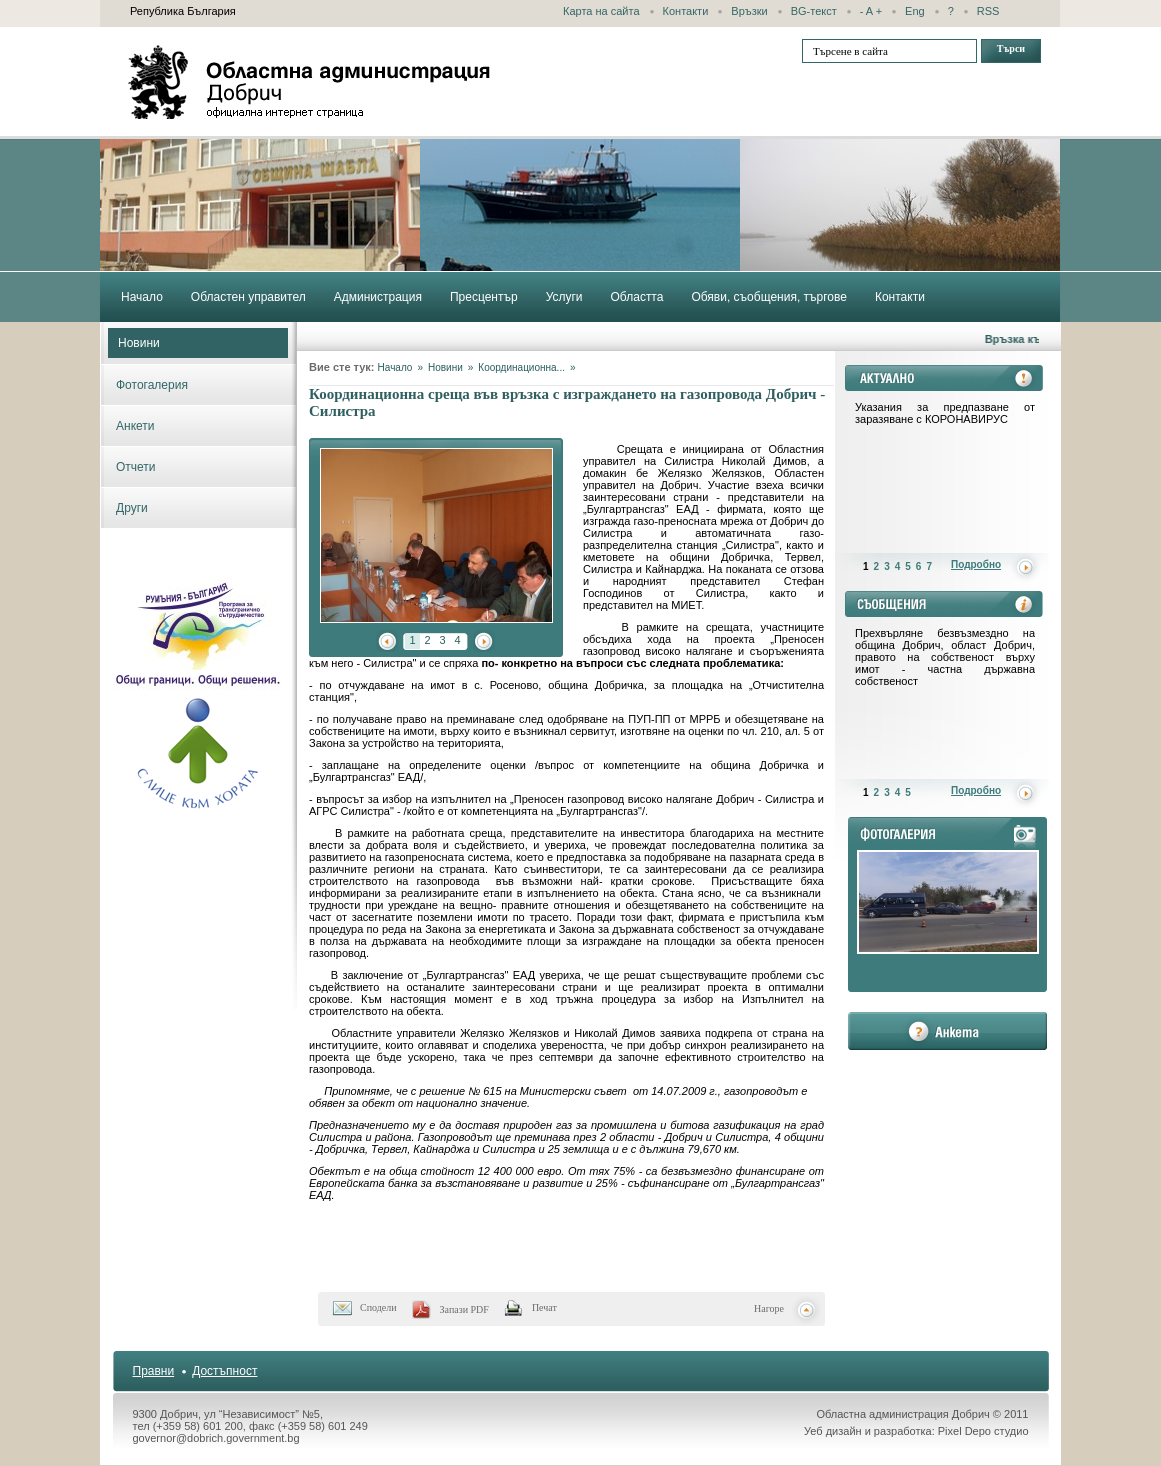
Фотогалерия (152, 385)
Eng (915, 11)
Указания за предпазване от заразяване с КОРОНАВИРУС (945, 413)
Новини (139, 343)
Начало (395, 367)
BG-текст (814, 11)
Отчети (136, 467)
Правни (154, 1371)
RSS (988, 11)
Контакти (686, 11)
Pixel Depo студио (983, 1431)
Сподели (378, 1307)
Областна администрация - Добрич (310, 82)
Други (132, 508)
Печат (544, 1307)
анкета (947, 1031)
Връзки (749, 11)
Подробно (976, 564)
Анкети (135, 426)
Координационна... (521, 367)
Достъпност (224, 1371)
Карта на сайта (601, 11)
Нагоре (769, 1308)
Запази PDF (464, 1309)
